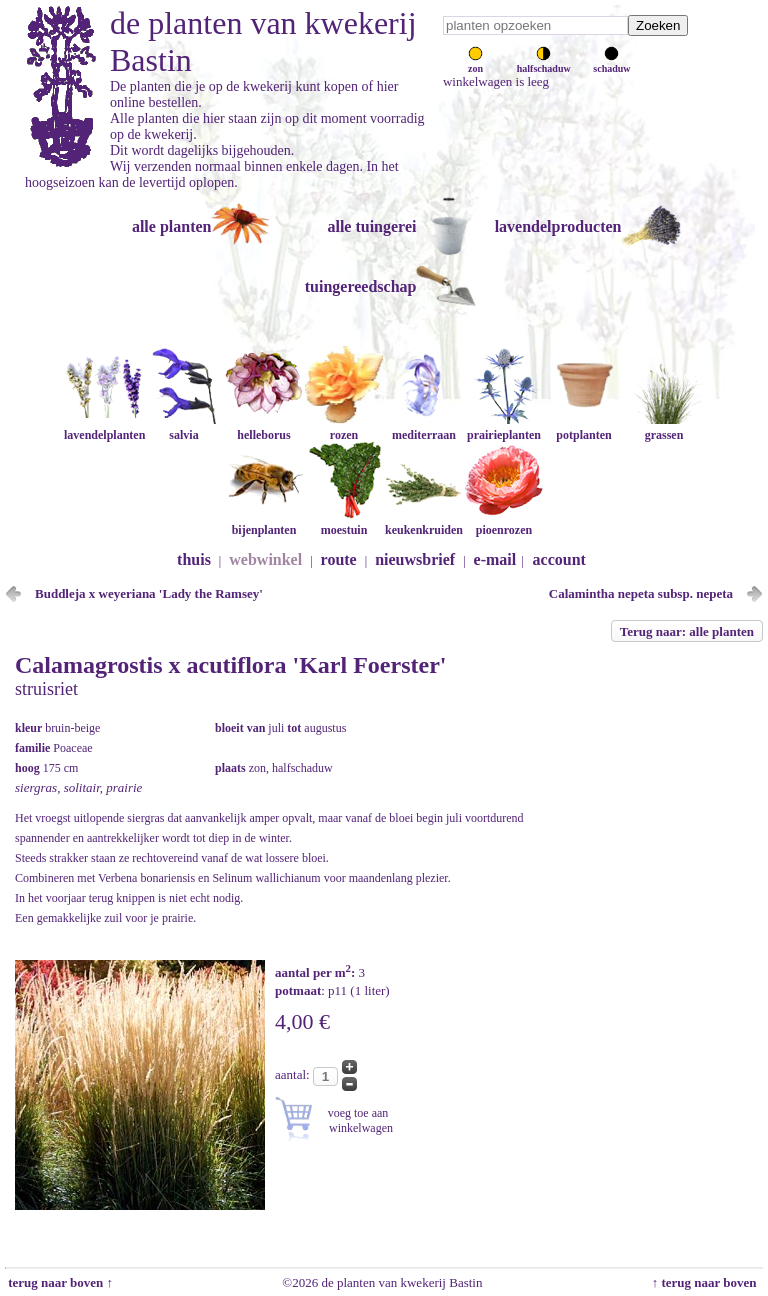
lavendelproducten (558, 226)
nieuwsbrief (415, 559)
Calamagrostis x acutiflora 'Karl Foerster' (230, 665)
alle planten (172, 226)
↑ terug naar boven (707, 1282)
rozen (344, 427)
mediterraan (424, 427)
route (339, 559)
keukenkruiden (424, 522)
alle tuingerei (371, 226)
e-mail (495, 559)
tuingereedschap (361, 286)
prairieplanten (504, 427)
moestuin (344, 522)
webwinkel (265, 559)
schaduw (611, 63)
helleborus (264, 427)
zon (475, 63)
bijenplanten (264, 522)
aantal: (294, 1074)
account (559, 559)
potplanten (584, 427)
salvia (184, 427)
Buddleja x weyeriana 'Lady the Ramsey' (149, 593)
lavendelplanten (104, 427)
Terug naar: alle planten (687, 631)
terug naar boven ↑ (59, 1282)
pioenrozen (504, 522)
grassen (664, 427)
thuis (194, 559)
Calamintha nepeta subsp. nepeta (641, 593)
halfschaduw (544, 63)
